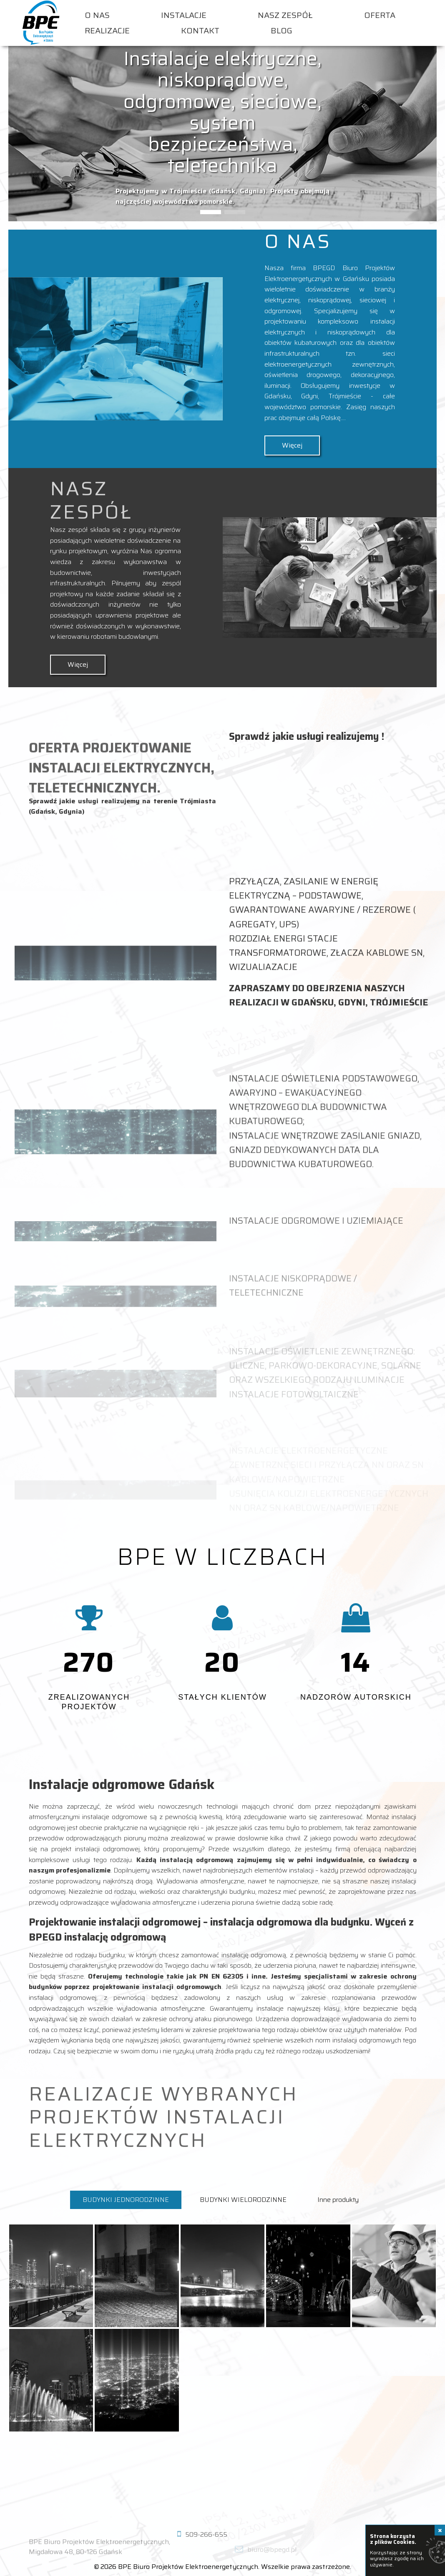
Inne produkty (338, 2199)
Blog (281, 31)
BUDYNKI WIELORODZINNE (243, 2199)
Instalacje (183, 15)
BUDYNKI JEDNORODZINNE (126, 2199)
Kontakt (200, 31)
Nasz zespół (285, 15)
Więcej (292, 445)
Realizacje (107, 31)
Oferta (379, 15)
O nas (97, 15)
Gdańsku (277, 396)
